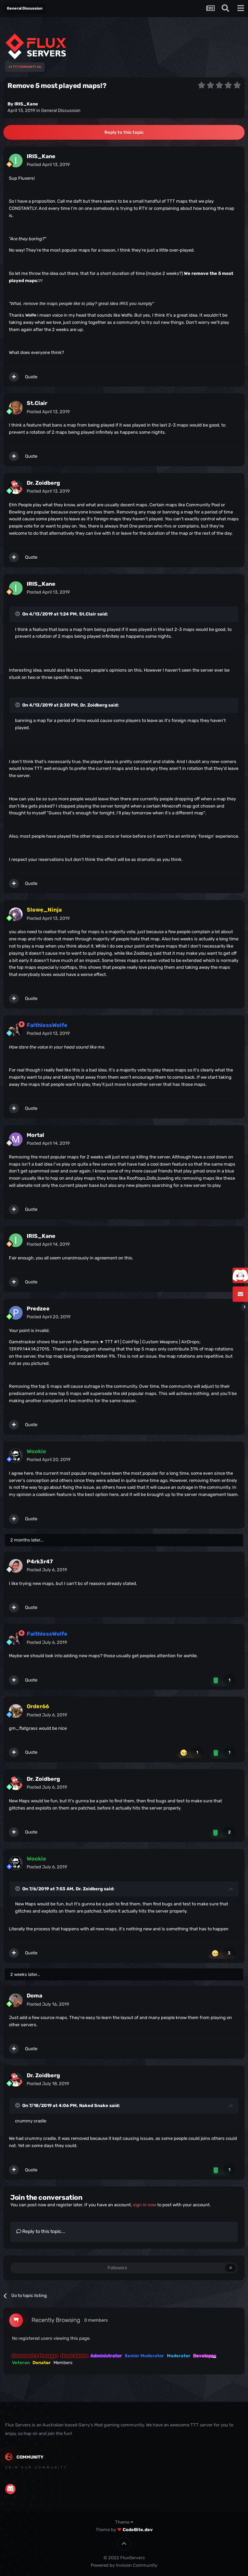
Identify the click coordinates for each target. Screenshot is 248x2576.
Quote (31, 376)
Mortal (35, 1135)
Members (63, 2362)
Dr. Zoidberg (43, 483)
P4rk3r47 (40, 1561)
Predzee (38, 1308)
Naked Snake (93, 2105)
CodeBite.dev (138, 2529)
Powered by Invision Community (124, 2565)
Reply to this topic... (40, 2231)
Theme (124, 2522)
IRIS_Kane (26, 103)
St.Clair (37, 403)
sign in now (144, 2204)
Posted (48, 164)
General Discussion (60, 110)
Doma (34, 1995)
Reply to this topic (124, 132)
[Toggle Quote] (18, 614)
